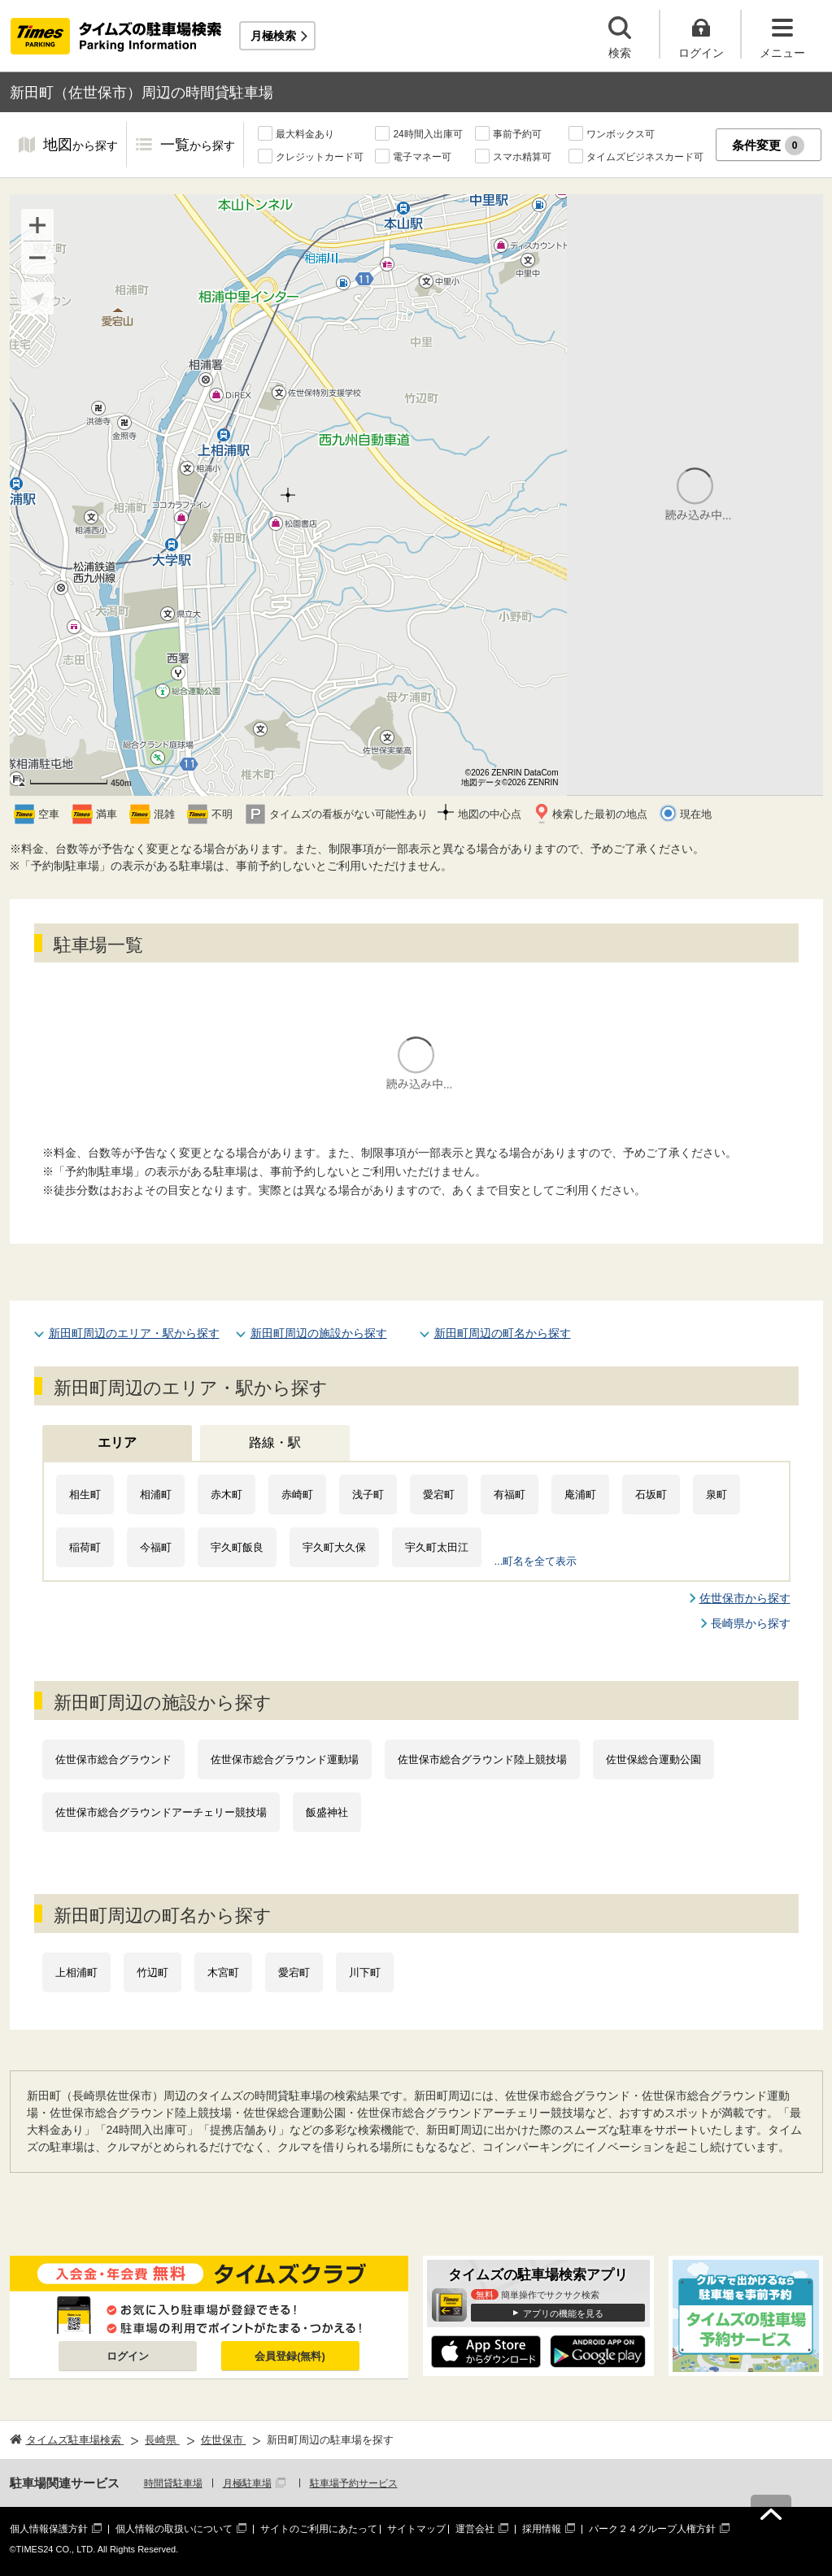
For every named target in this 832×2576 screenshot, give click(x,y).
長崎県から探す (751, 1623)
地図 (80, 146)
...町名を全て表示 (535, 1561)
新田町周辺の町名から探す (502, 1333)
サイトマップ (416, 2529)
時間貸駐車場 (173, 2483)
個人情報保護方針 (49, 2529)
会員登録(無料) (290, 2356)
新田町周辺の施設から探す (318, 1333)
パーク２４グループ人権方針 (652, 2529)
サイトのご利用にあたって (318, 2529)
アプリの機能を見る (563, 2313)
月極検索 (273, 35)
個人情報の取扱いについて (174, 2529)
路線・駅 (275, 1442)
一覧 (197, 146)
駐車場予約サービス (354, 2483)
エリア (117, 1442)
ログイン (128, 2356)
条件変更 (768, 145)
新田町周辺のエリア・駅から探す (134, 1333)
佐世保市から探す (745, 1598)
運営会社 (474, 2529)
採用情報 (541, 2529)
